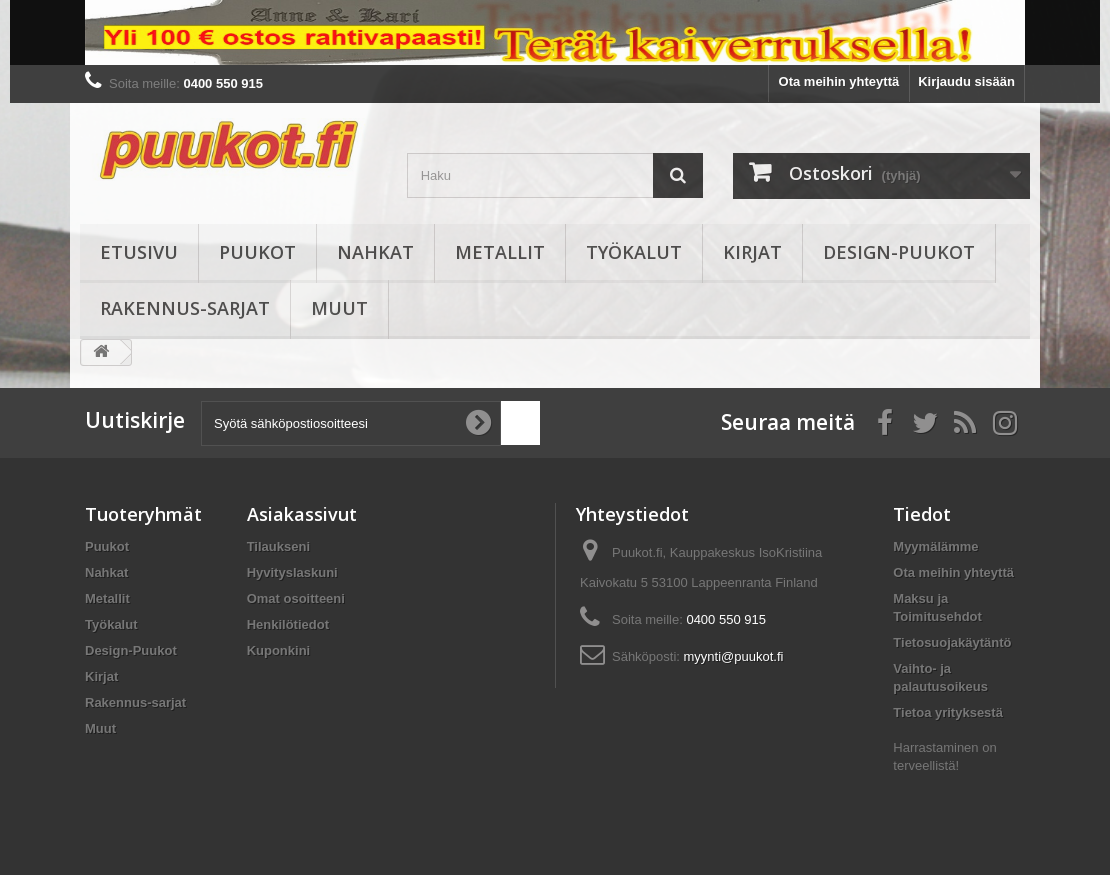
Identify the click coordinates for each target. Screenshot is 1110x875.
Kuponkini (279, 650)
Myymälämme (935, 546)
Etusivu (139, 252)
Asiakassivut (302, 514)
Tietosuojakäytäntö (952, 642)
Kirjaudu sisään (966, 81)
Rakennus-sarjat (185, 308)
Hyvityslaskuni (292, 572)
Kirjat (752, 252)
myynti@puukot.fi (734, 656)
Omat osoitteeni (296, 598)
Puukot (257, 252)
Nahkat (375, 252)
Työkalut (634, 252)
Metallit (500, 252)
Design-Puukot (899, 252)
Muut (339, 308)
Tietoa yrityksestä (948, 712)
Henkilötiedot (288, 624)
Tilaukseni (278, 546)
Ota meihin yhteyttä (839, 81)
